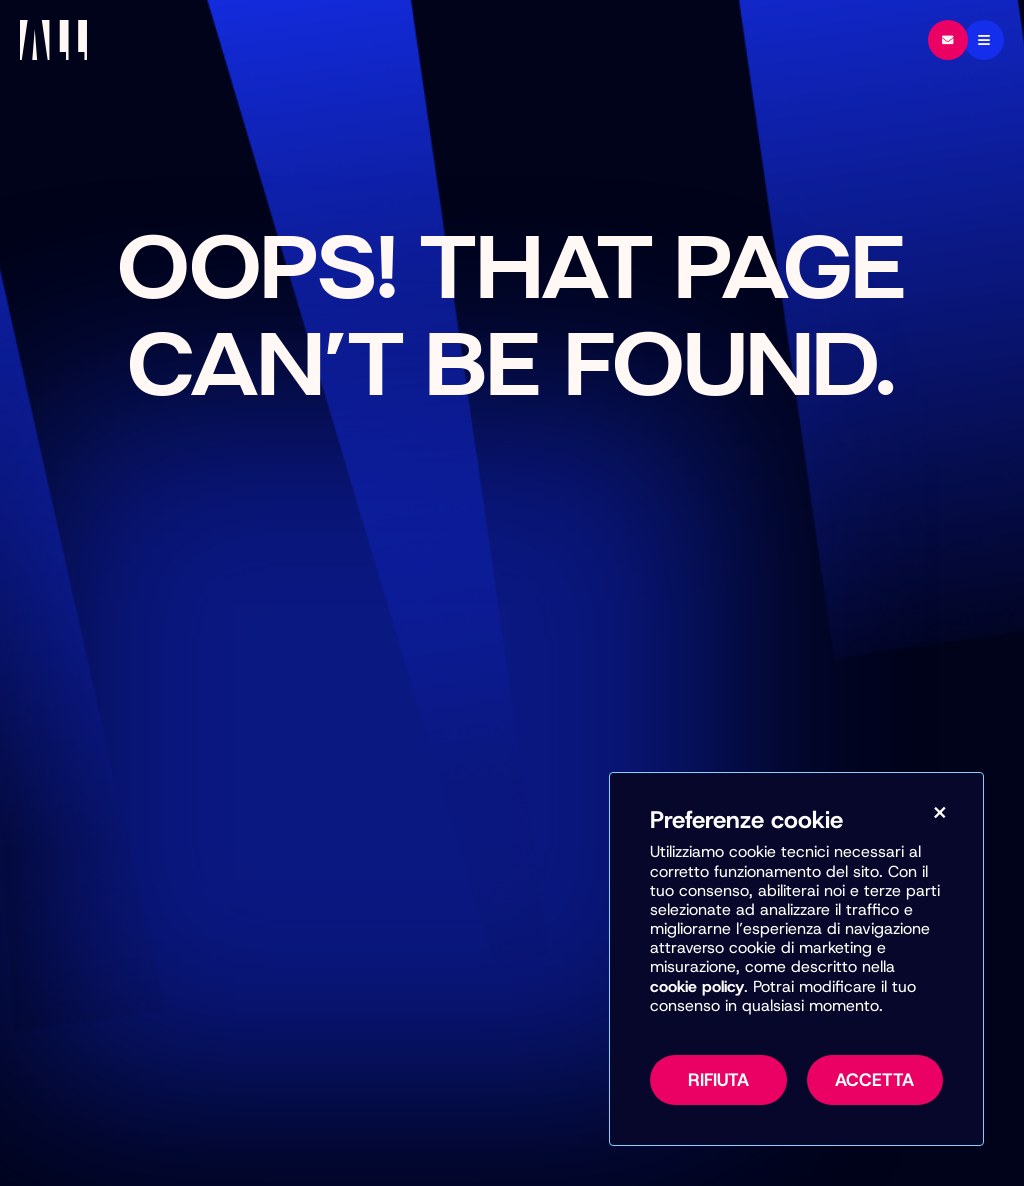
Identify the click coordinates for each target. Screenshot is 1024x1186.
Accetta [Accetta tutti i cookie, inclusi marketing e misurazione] (874, 1080)
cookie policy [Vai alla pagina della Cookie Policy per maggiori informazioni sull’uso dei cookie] (697, 986)
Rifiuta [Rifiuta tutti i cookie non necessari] (718, 1080)
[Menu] (984, 40)
